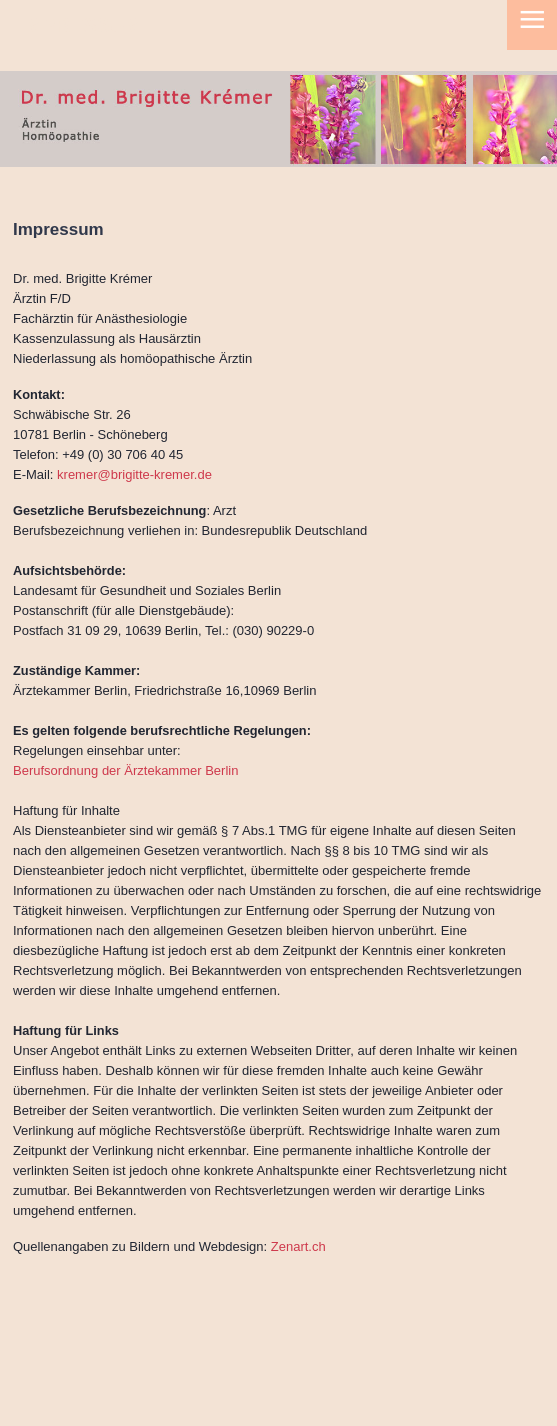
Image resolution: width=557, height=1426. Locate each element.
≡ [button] (532, 23)
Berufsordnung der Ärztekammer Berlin (125, 770)
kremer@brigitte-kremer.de (134, 474)
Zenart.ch (298, 1246)
